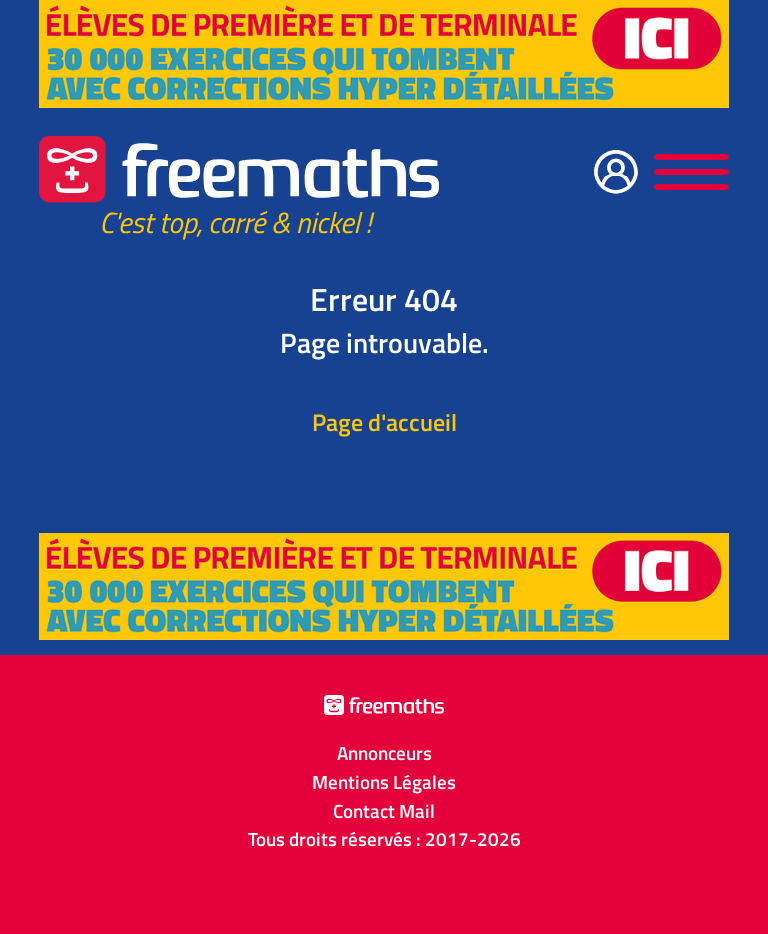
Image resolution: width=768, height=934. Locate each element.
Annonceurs (384, 753)
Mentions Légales (384, 782)
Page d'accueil (384, 422)
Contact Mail (384, 811)
